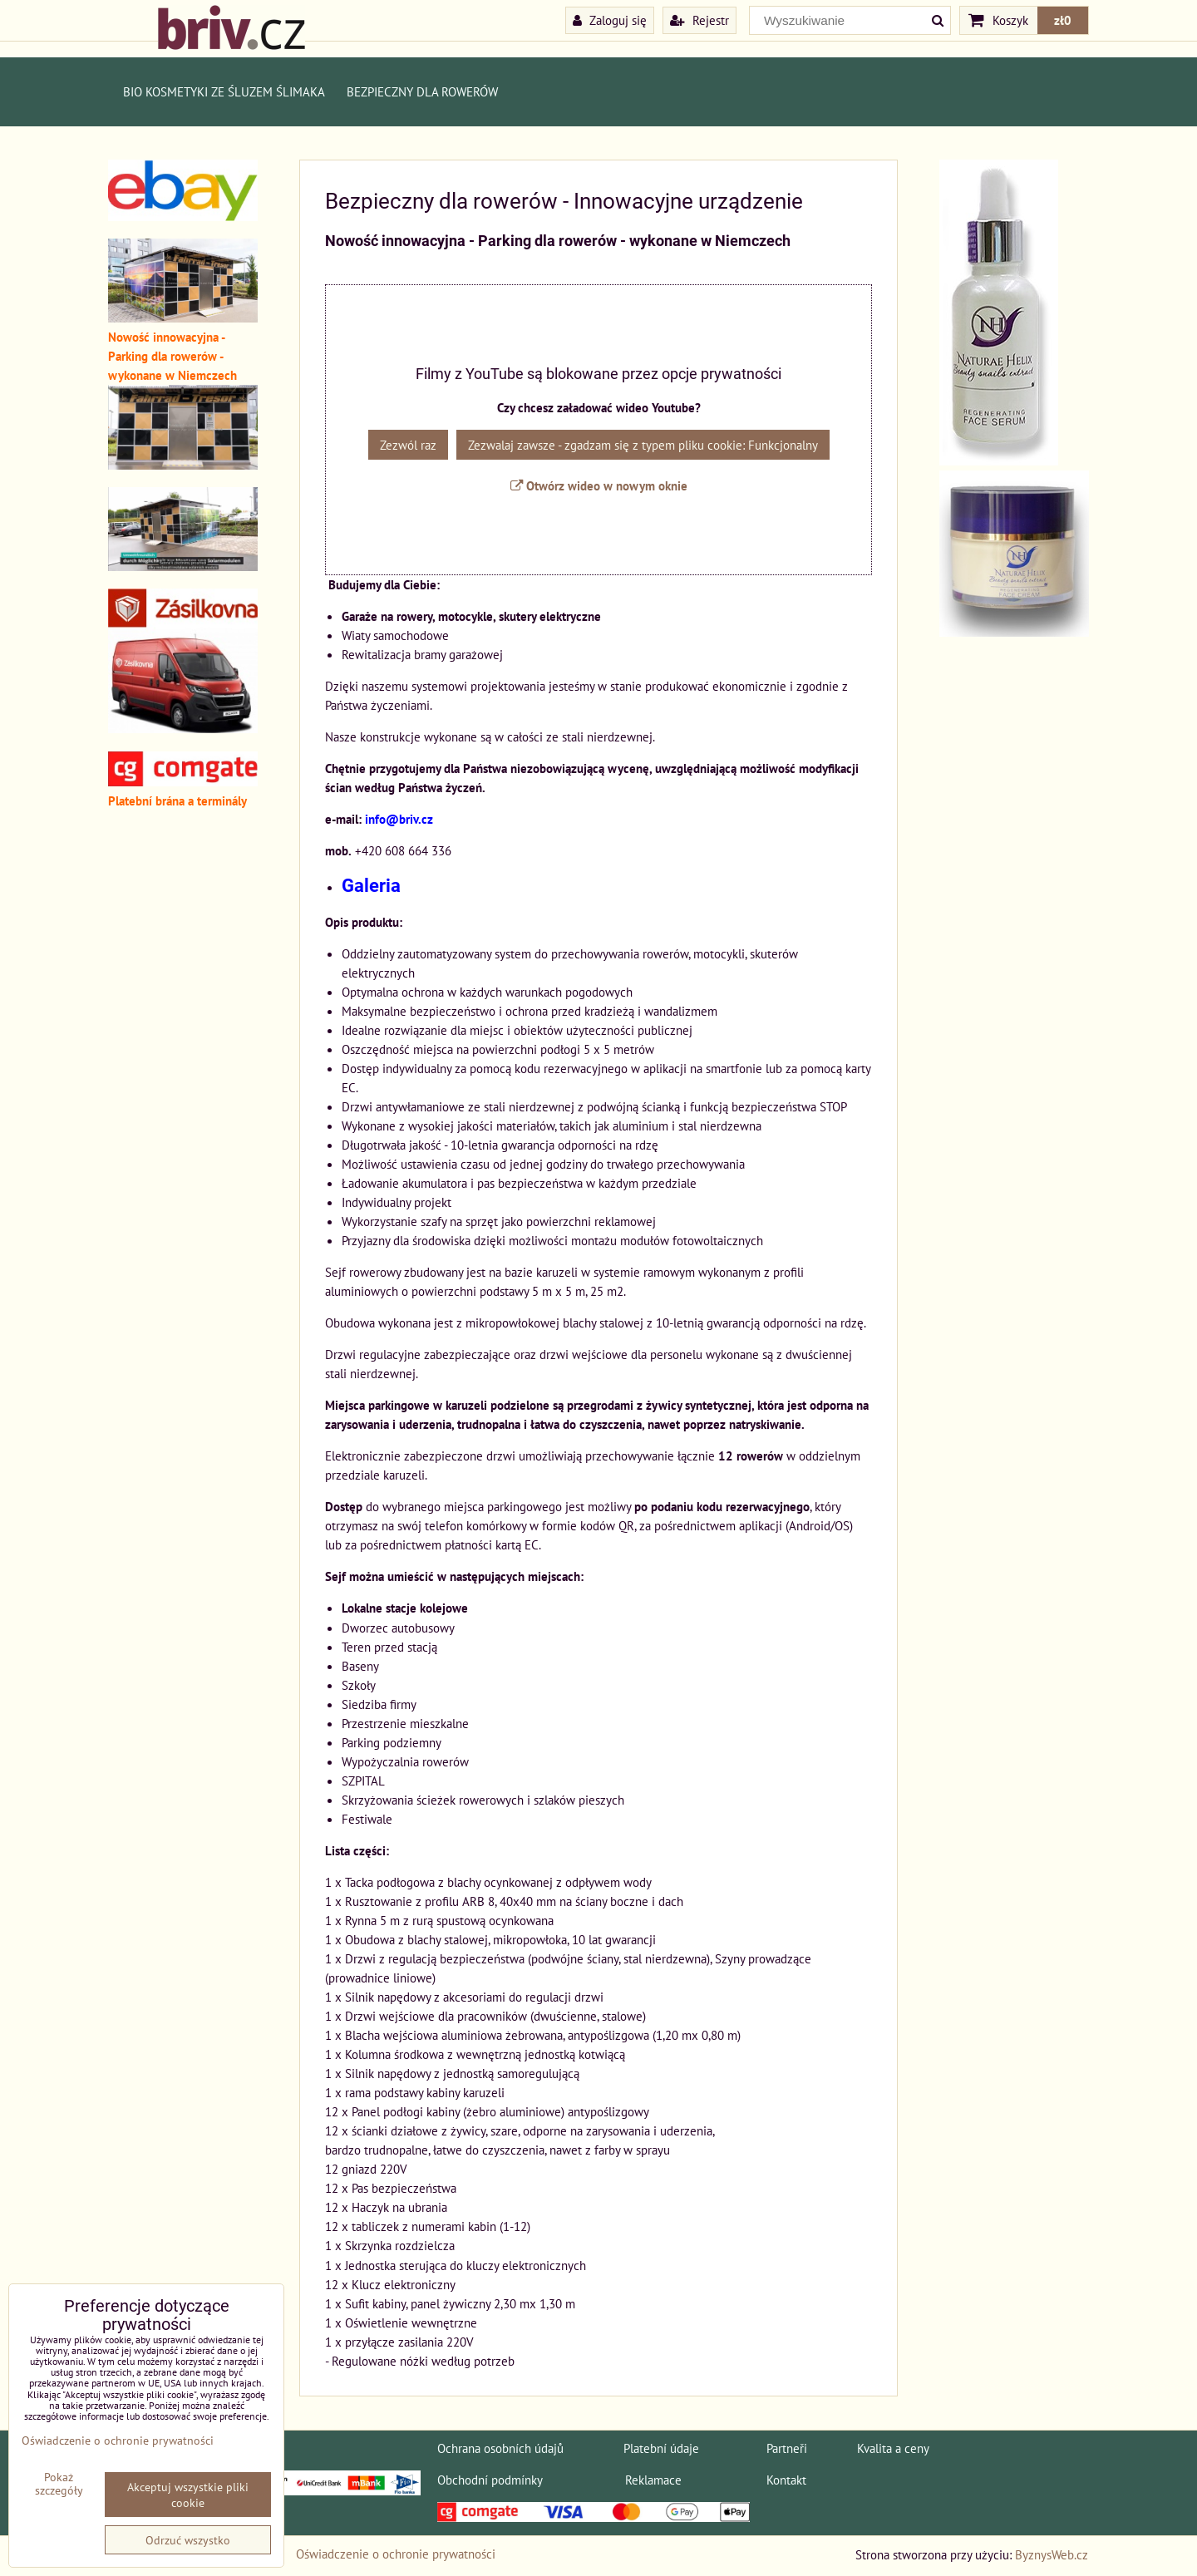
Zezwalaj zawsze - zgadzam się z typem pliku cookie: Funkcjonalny (643, 444)
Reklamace (653, 2479)
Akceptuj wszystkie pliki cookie (188, 2494)
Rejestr (699, 20)
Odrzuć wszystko (187, 2540)
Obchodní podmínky (489, 2479)
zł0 (1062, 20)
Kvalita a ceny (893, 2448)
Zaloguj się (610, 20)
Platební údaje (661, 2448)
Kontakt (786, 2479)
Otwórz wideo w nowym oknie (598, 485)
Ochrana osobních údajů (500, 2448)
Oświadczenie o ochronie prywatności (395, 2553)
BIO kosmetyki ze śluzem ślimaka (224, 91)
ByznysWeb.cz (1051, 2554)
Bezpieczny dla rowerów (422, 91)
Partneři (786, 2448)
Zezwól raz (408, 444)
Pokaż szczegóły (59, 2483)
